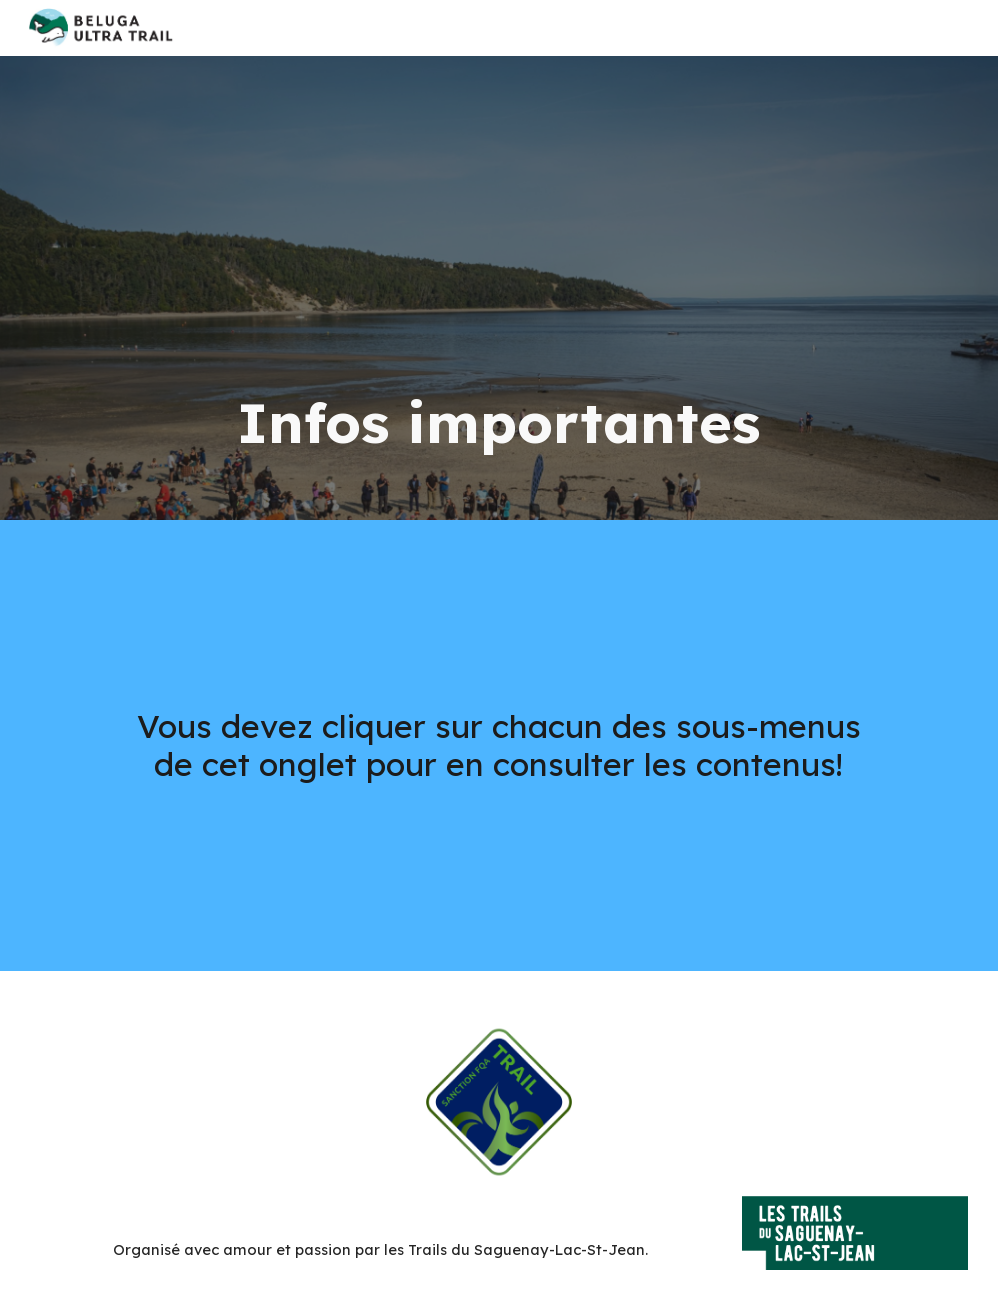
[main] (498, 288)
